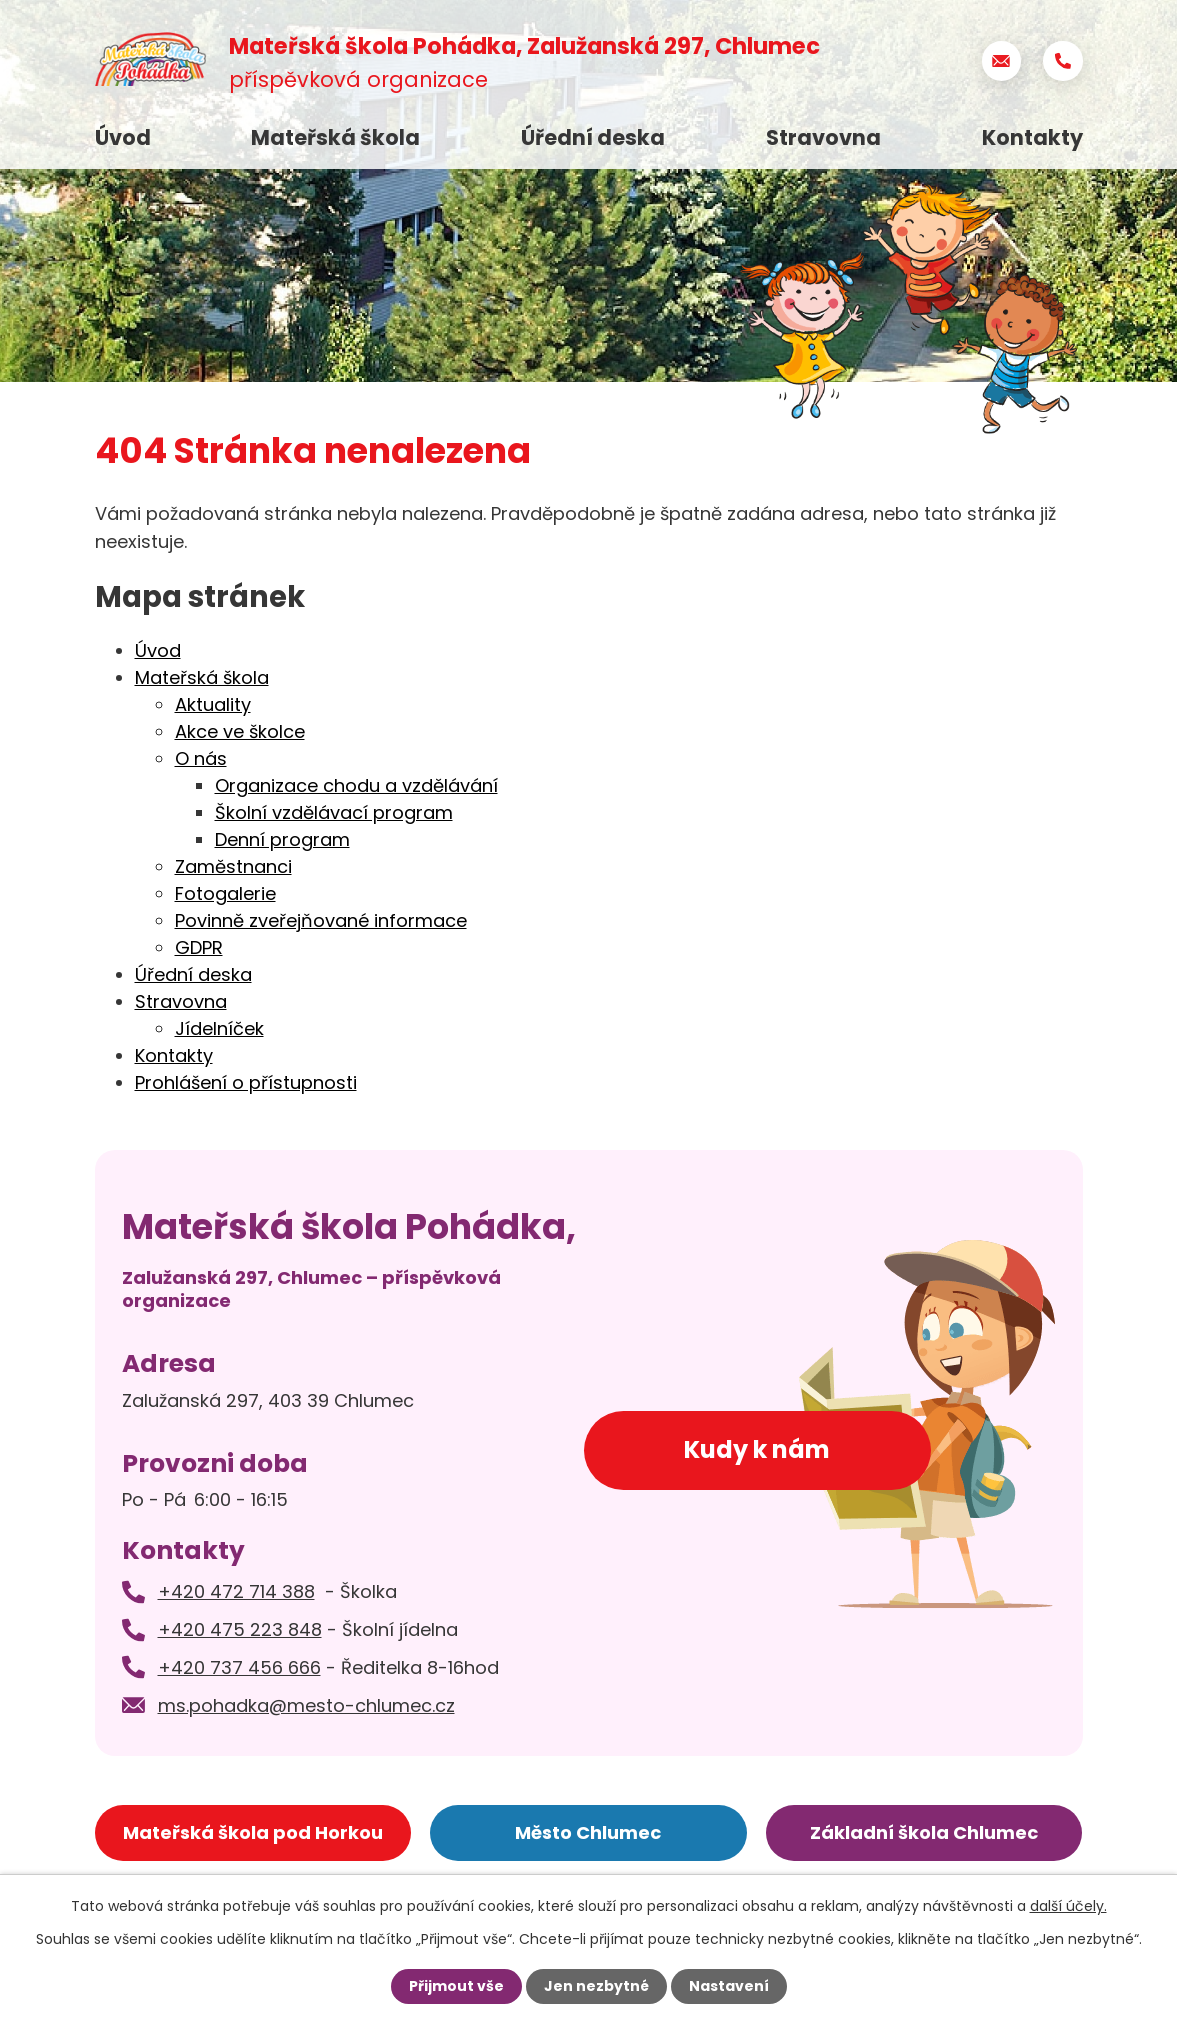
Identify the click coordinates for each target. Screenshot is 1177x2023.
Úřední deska (593, 137)
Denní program (282, 839)
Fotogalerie (225, 893)
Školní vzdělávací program (334, 812)
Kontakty (1032, 137)
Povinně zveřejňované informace (321, 920)
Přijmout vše (456, 1986)
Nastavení (729, 1986)
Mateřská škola (335, 137)
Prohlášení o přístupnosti (246, 1082)
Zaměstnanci (233, 866)
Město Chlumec (588, 1832)
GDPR (199, 947)
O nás (201, 758)
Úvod (123, 137)
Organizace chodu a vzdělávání (356, 785)
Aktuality (213, 704)
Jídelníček (219, 1028)
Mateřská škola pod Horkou (253, 1832)
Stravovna (823, 137)
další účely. (1068, 1906)
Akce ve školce (240, 731)
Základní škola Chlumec (924, 1832)
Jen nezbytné (596, 1986)
